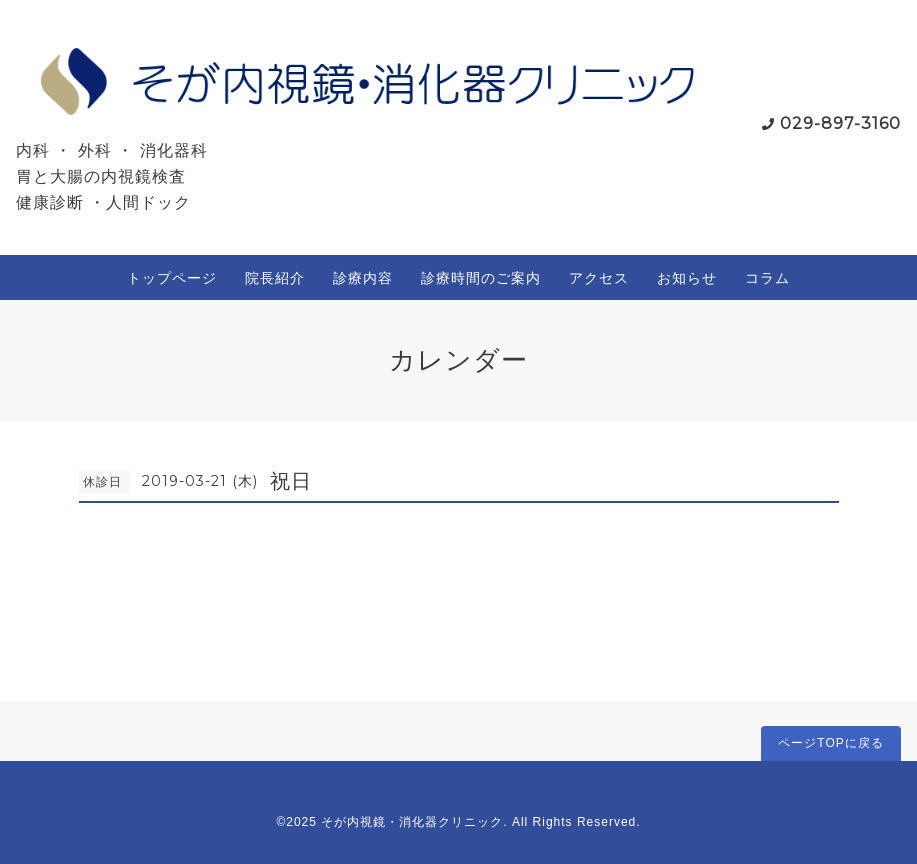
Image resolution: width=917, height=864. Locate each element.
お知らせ (687, 278)
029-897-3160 (840, 123)
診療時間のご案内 (481, 278)
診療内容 (363, 278)
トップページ (172, 278)
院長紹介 (275, 278)
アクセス (599, 278)
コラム (767, 278)
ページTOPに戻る (830, 743)
